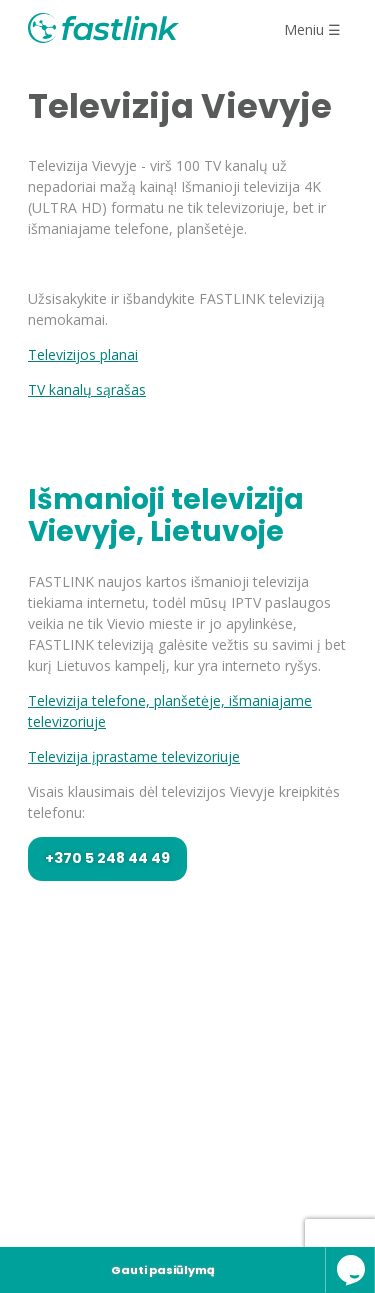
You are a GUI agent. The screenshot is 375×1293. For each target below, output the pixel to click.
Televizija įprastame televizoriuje (134, 756)
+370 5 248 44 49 (107, 858)
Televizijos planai (83, 354)
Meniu (312, 30)
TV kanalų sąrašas (87, 389)
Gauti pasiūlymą (163, 1270)
